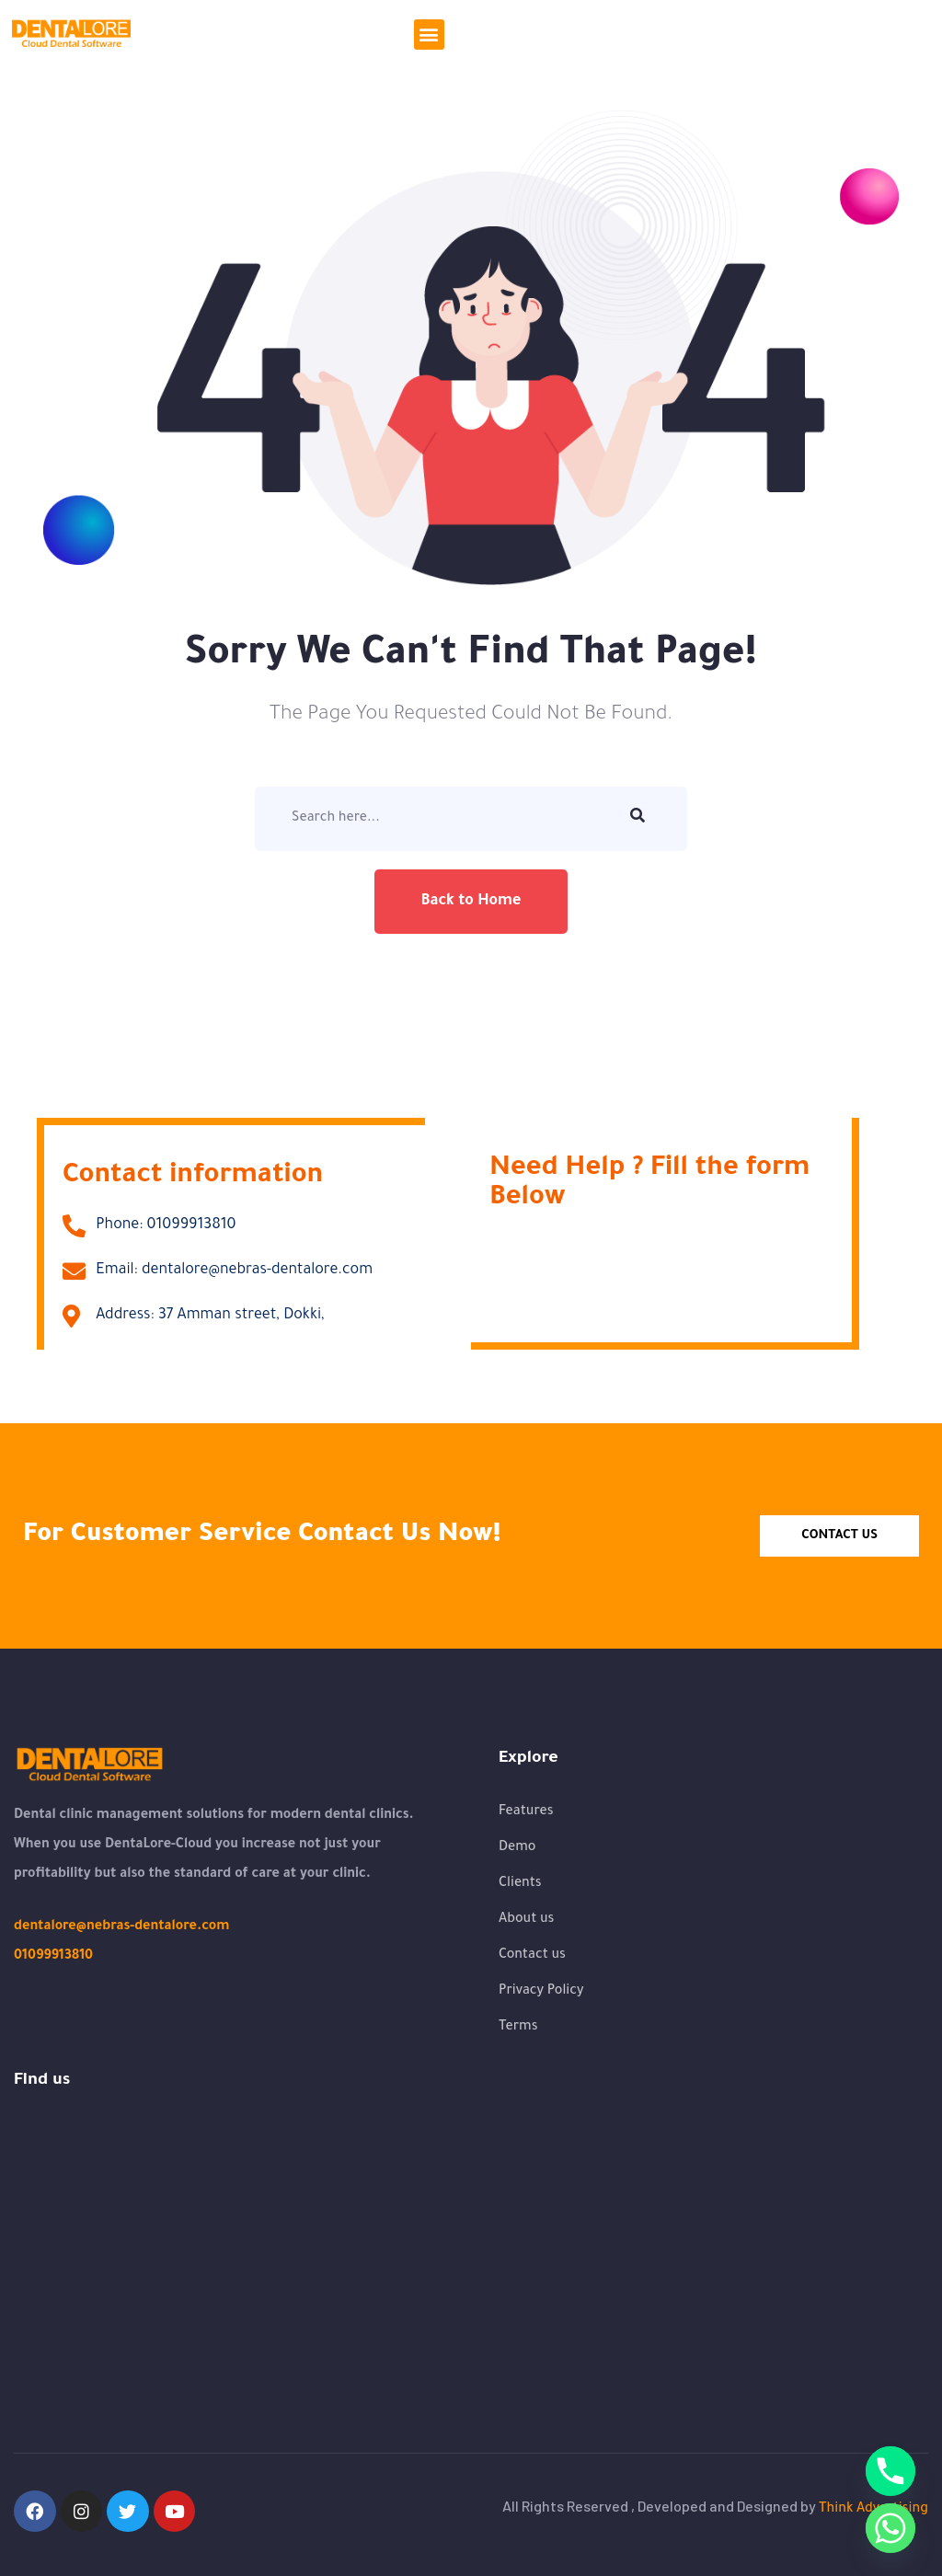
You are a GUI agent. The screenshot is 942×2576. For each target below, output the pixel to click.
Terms (518, 2027)
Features (526, 1812)
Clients (520, 1884)
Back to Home (470, 901)
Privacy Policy (541, 1991)
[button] (429, 34)
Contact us (532, 1956)
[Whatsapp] (890, 2528)
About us (526, 1920)
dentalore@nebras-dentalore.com (121, 1927)
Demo (517, 1848)
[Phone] (890, 2471)
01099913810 (53, 1956)
